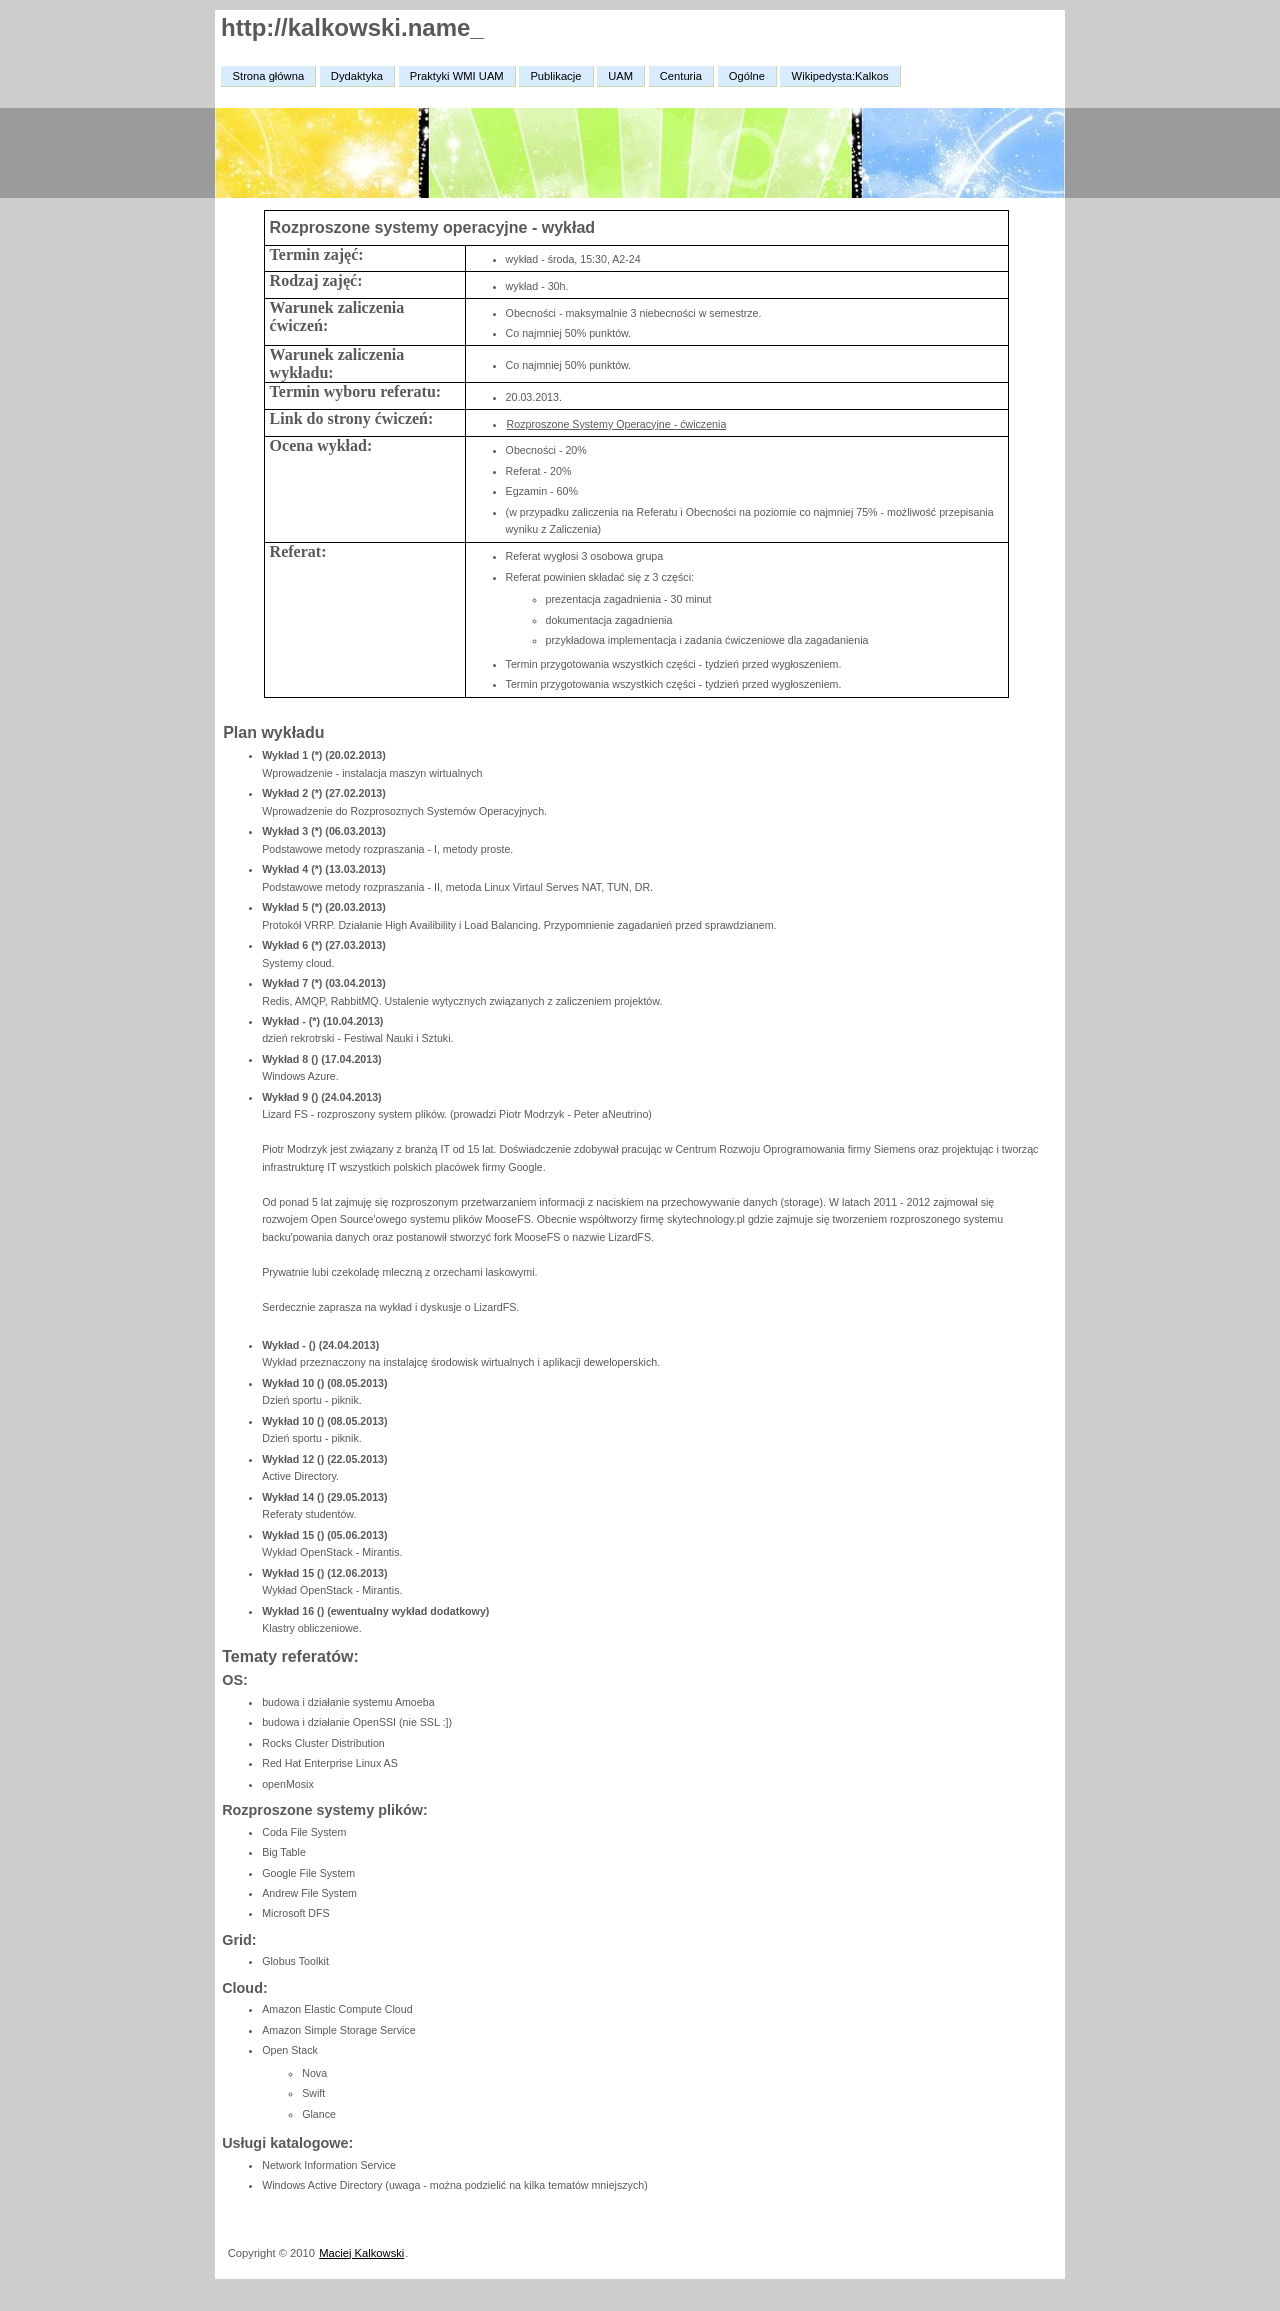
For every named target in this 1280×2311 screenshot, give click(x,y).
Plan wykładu (273, 732)
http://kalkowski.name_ (352, 27)
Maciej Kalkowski (361, 2253)
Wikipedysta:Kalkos (840, 76)
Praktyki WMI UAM (457, 76)
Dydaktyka (357, 76)
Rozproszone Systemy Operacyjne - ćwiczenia (617, 424)
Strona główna (269, 76)
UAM (620, 76)
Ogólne (747, 76)
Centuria (681, 76)
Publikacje (555, 76)
